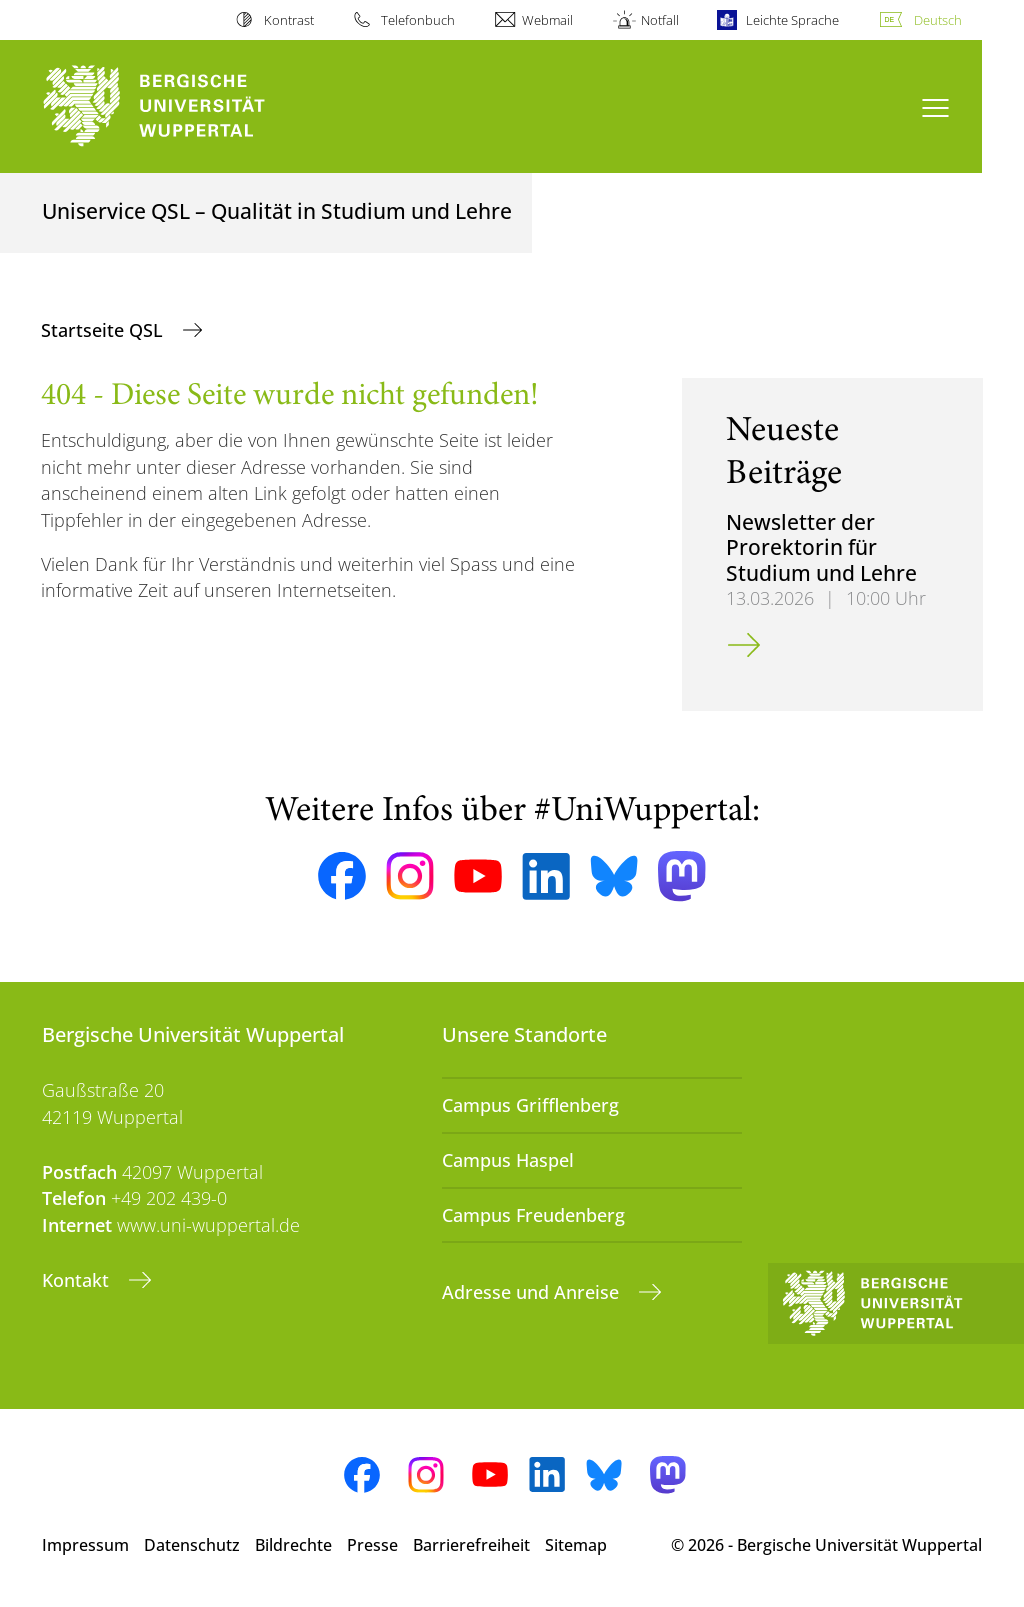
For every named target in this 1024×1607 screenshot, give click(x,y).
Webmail (547, 20)
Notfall (660, 20)
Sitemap (576, 1545)
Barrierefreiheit (471, 1545)
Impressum (85, 1545)
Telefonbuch (418, 20)
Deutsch (938, 20)
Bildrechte (293, 1545)
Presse (372, 1545)
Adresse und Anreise (533, 1292)
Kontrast (289, 20)
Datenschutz (192, 1545)
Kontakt (78, 1280)
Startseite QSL (104, 330)
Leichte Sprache (792, 20)
